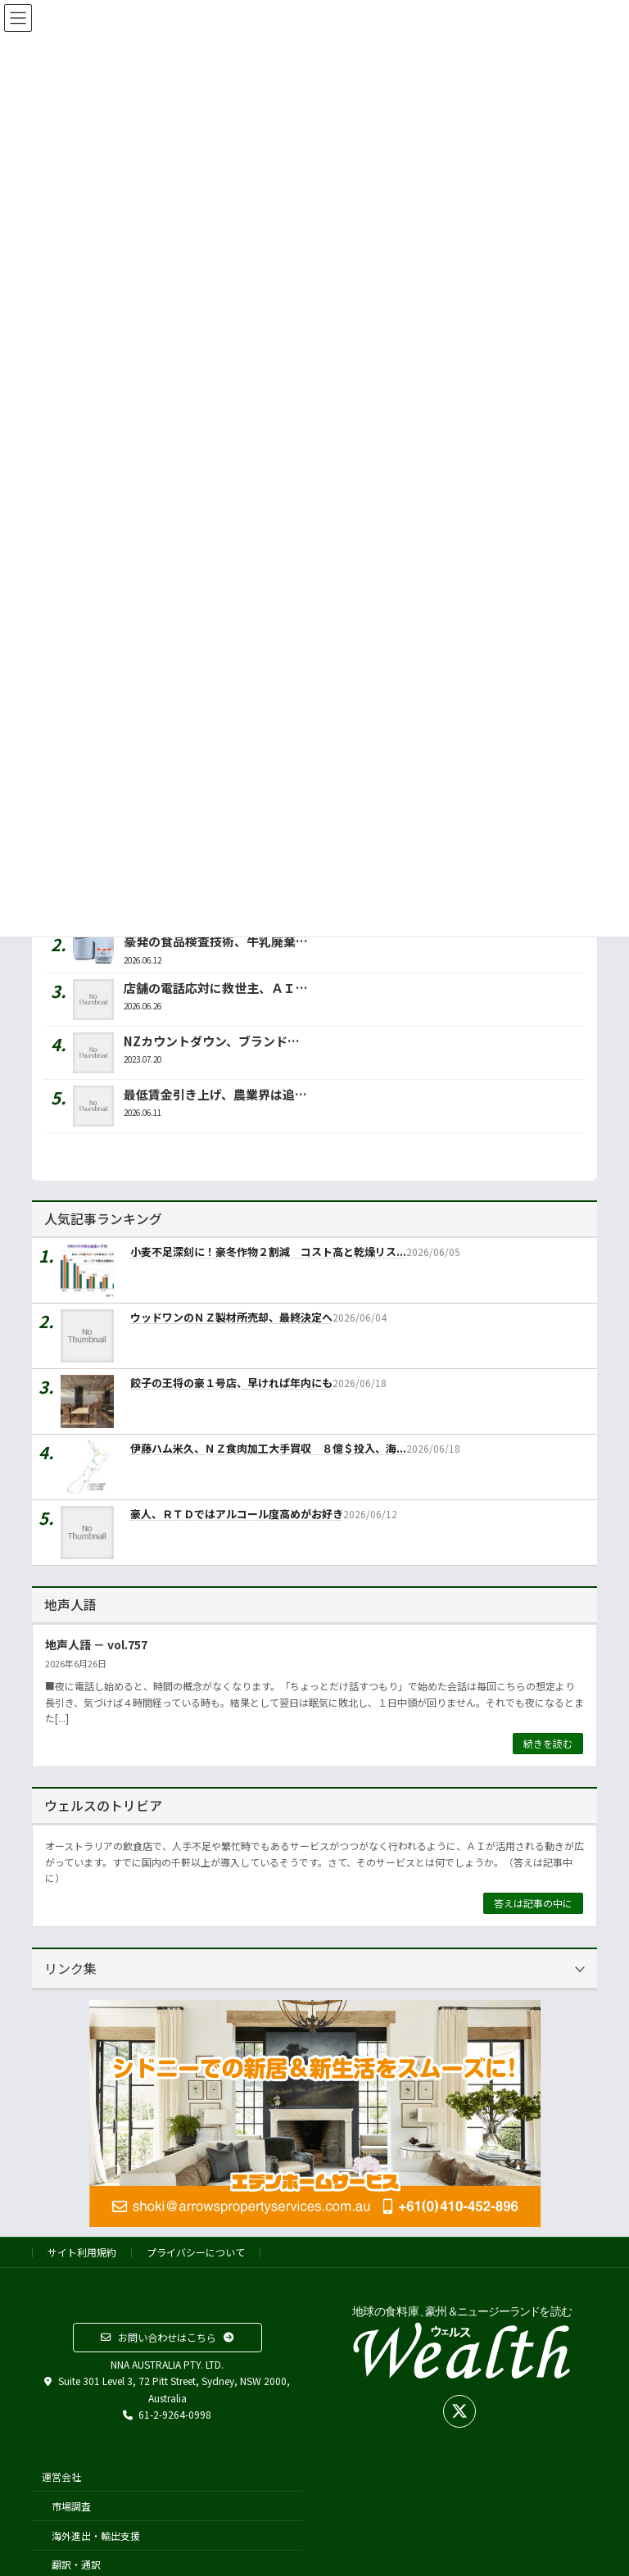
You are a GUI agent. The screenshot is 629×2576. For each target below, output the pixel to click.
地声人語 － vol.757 (96, 1644)
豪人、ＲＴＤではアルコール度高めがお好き (236, 1514)
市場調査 (71, 2506)
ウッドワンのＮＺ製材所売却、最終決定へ (231, 1317)
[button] (167, 2337)
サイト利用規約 (82, 2252)
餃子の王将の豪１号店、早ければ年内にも (231, 1382)
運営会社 (61, 2476)
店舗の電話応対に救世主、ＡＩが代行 (228, 987)
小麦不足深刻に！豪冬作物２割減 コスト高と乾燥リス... (268, 1251)
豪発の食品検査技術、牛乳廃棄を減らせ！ (240, 941)
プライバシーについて (196, 2252)
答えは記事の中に (533, 1903)
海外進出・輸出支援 (96, 2535)
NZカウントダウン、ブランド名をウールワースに (260, 1041)
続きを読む (547, 1743)
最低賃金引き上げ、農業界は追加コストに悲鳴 (252, 1094)
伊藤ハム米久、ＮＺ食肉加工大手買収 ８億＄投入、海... (268, 1448)
